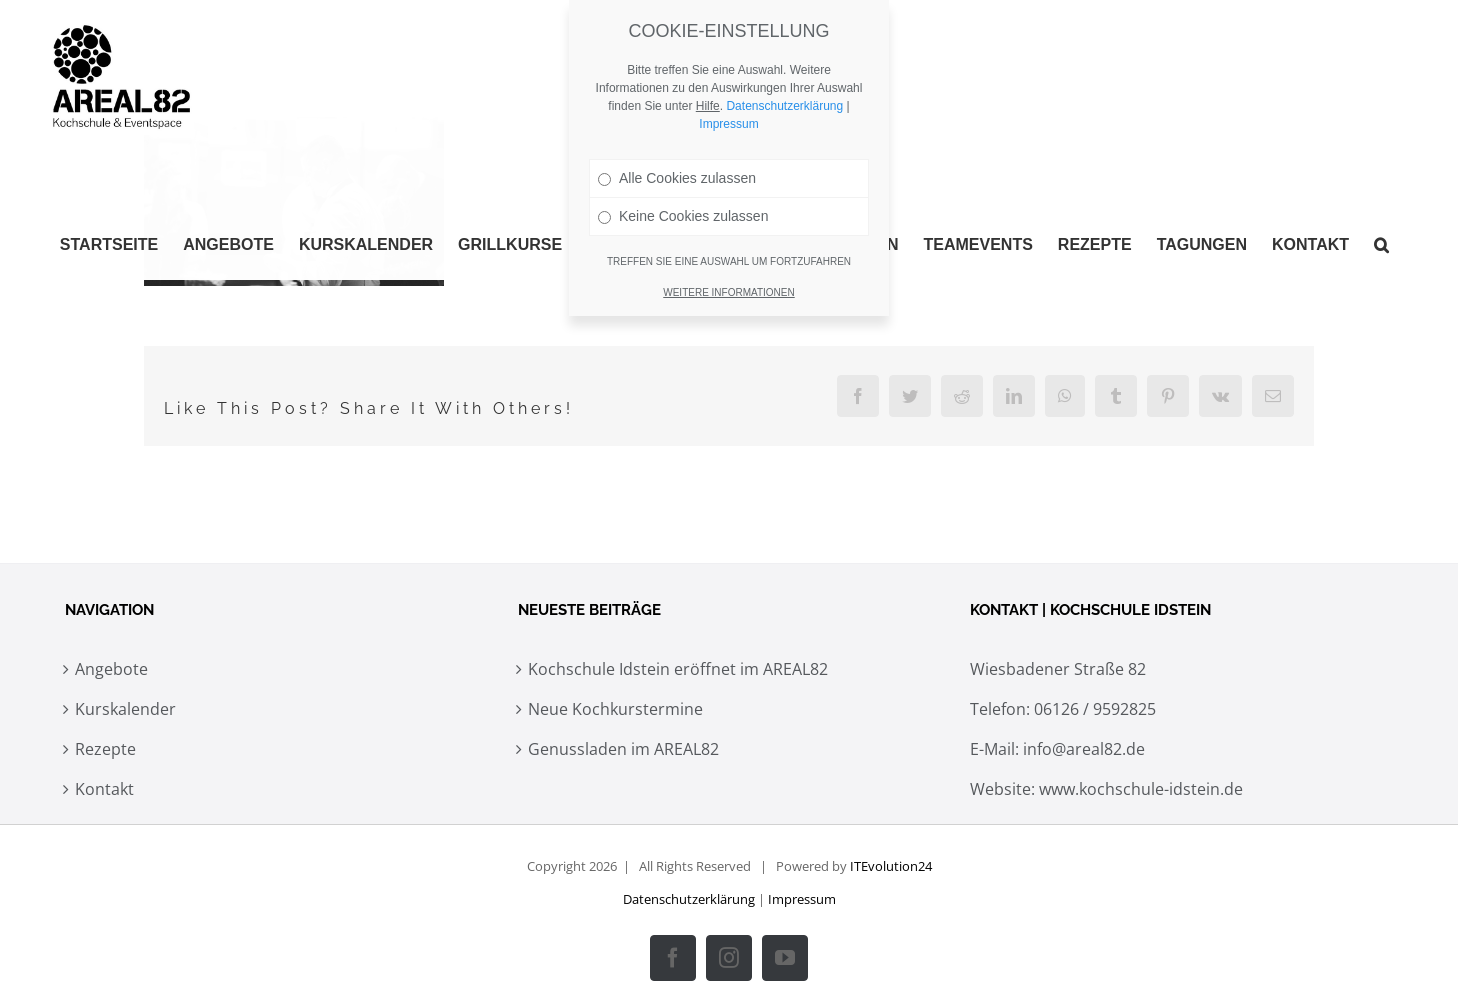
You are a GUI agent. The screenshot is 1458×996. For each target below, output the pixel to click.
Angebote (111, 669)
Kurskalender (125, 709)
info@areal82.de (1084, 749)
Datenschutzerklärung (689, 899)
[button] (1381, 245)
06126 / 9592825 (1095, 709)
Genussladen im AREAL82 (623, 749)
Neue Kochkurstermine (615, 709)
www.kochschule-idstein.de (1141, 789)
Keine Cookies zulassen (683, 216)
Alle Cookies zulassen (677, 178)
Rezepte (105, 749)
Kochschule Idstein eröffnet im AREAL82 (678, 669)
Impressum (802, 899)
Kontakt (104, 789)
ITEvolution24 (891, 866)
